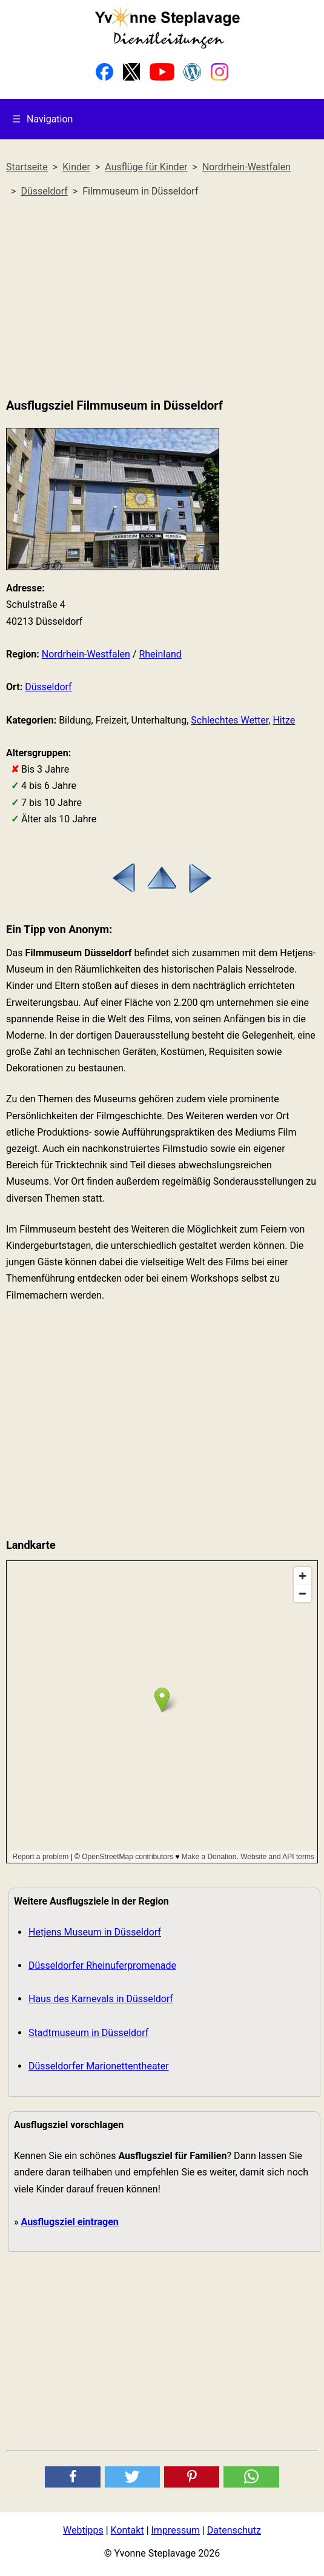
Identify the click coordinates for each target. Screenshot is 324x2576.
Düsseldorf (48, 687)
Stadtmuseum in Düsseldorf (88, 2033)
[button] (72, 2477)
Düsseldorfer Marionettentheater (98, 2066)
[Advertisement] (162, 298)
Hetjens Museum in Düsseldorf (94, 1932)
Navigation (42, 119)
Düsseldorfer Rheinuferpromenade (102, 1965)
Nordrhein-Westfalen (86, 654)
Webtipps (83, 2530)
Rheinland (160, 654)
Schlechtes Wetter (229, 720)
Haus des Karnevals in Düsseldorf (100, 1999)
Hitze (284, 720)
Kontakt (127, 2530)
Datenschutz (234, 2530)
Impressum (175, 2530)
